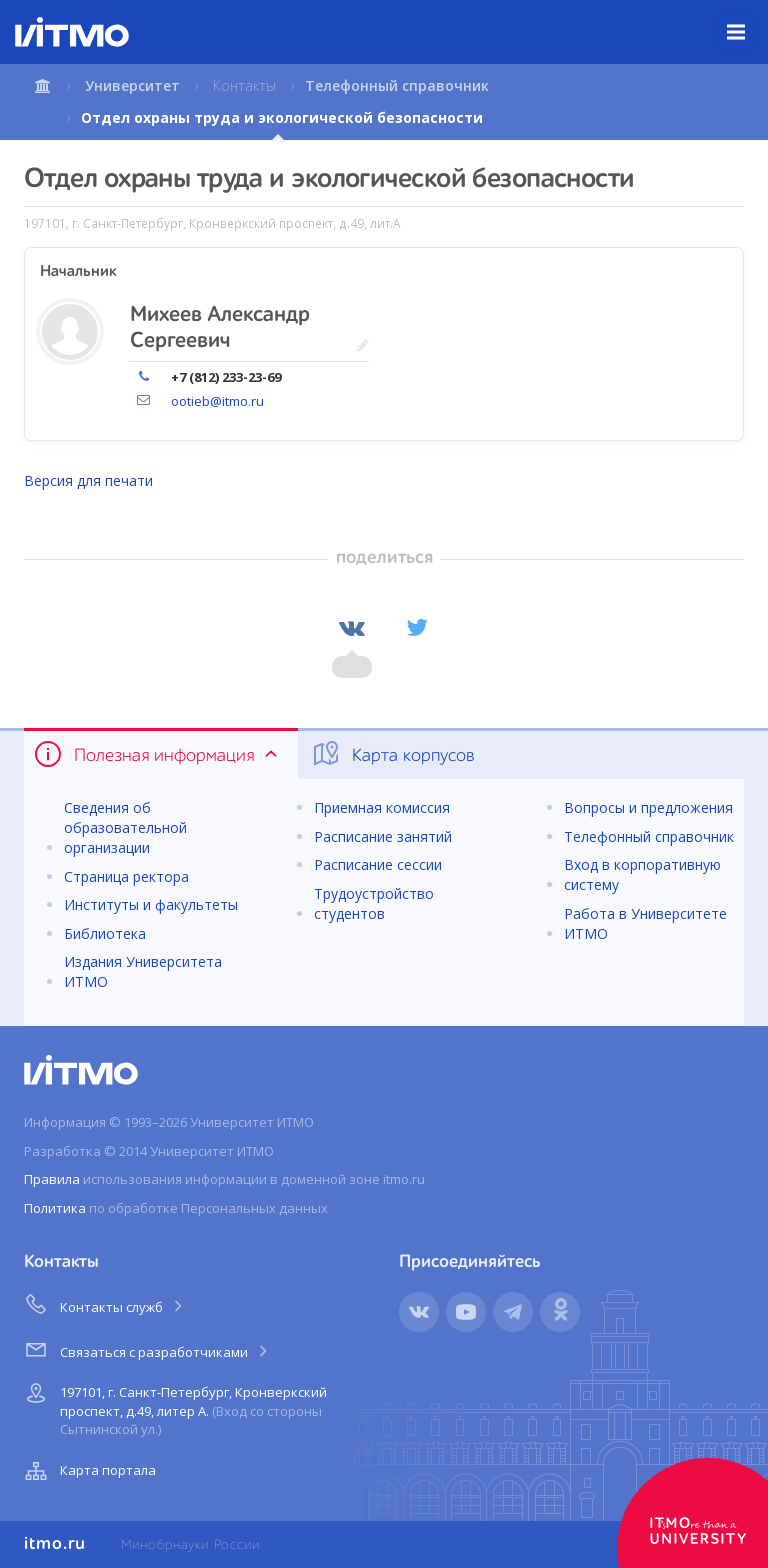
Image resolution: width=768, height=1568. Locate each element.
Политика (55, 1208)
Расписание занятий (383, 836)
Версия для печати (88, 480)
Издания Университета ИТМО (143, 971)
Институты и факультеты (151, 904)
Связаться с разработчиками (147, 1349)
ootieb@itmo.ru (217, 401)
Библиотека (105, 933)
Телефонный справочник (397, 85)
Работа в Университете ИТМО (645, 923)
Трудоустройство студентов (374, 903)
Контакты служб (105, 1304)
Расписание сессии (378, 864)
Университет (132, 85)
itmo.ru (55, 1544)
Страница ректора (126, 876)
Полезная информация (157, 754)
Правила (52, 1179)
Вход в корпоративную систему (642, 874)
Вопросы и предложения (648, 807)
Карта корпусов (392, 754)
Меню (747, 17)
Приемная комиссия (382, 807)
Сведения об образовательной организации (125, 827)
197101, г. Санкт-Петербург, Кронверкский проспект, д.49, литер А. (173, 1407)
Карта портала (88, 1471)
